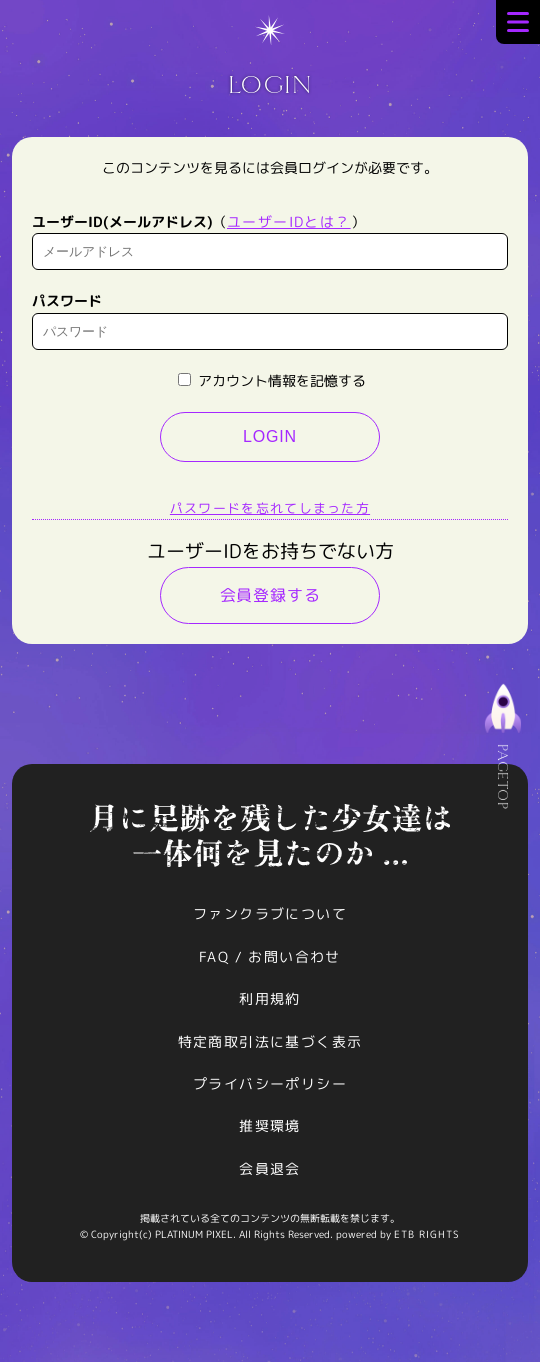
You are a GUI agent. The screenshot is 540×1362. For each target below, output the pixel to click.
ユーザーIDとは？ (289, 221)
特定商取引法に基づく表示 (270, 1041)
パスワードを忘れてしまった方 (270, 508)
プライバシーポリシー (270, 1083)
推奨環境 (270, 1125)
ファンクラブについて (270, 913)
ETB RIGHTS (427, 1234)
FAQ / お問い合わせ (270, 956)
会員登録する (270, 595)
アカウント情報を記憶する (272, 380)
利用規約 (270, 998)
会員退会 (270, 1168)
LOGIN (270, 436)
